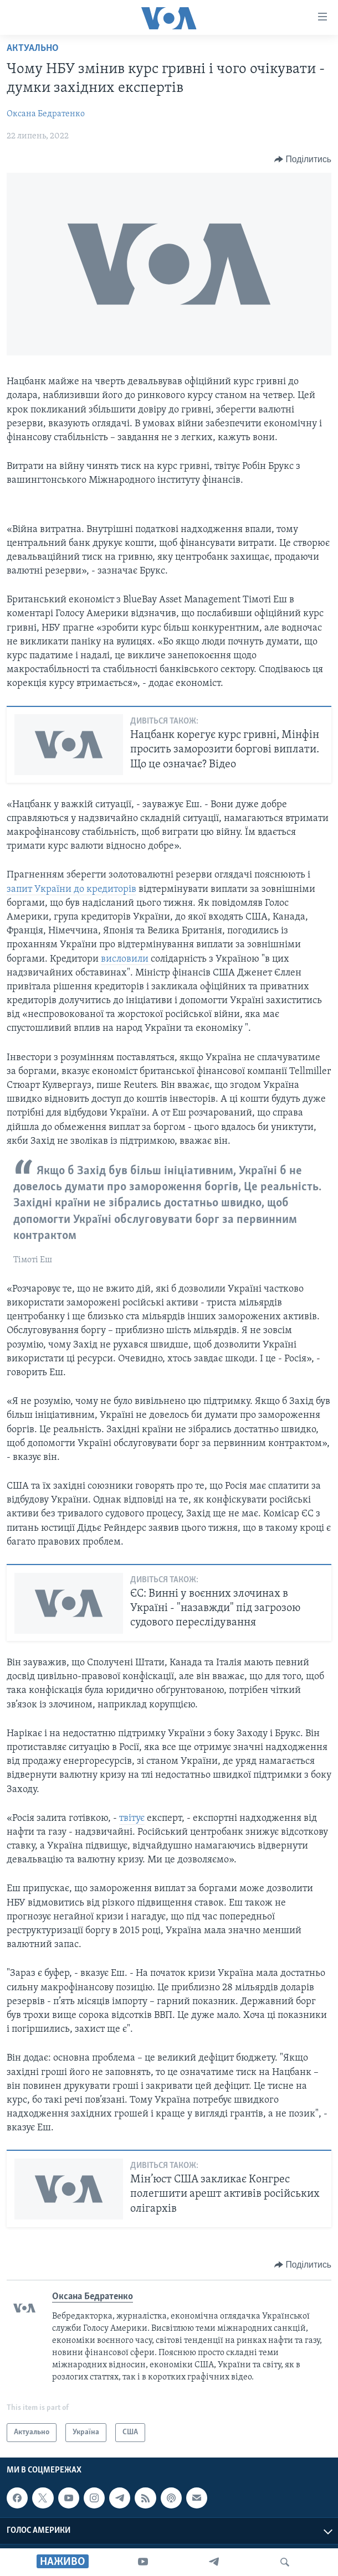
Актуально (33, 48)
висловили (126, 959)
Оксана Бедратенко (46, 114)
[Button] (302, 159)
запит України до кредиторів (71, 889)
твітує (132, 1818)
